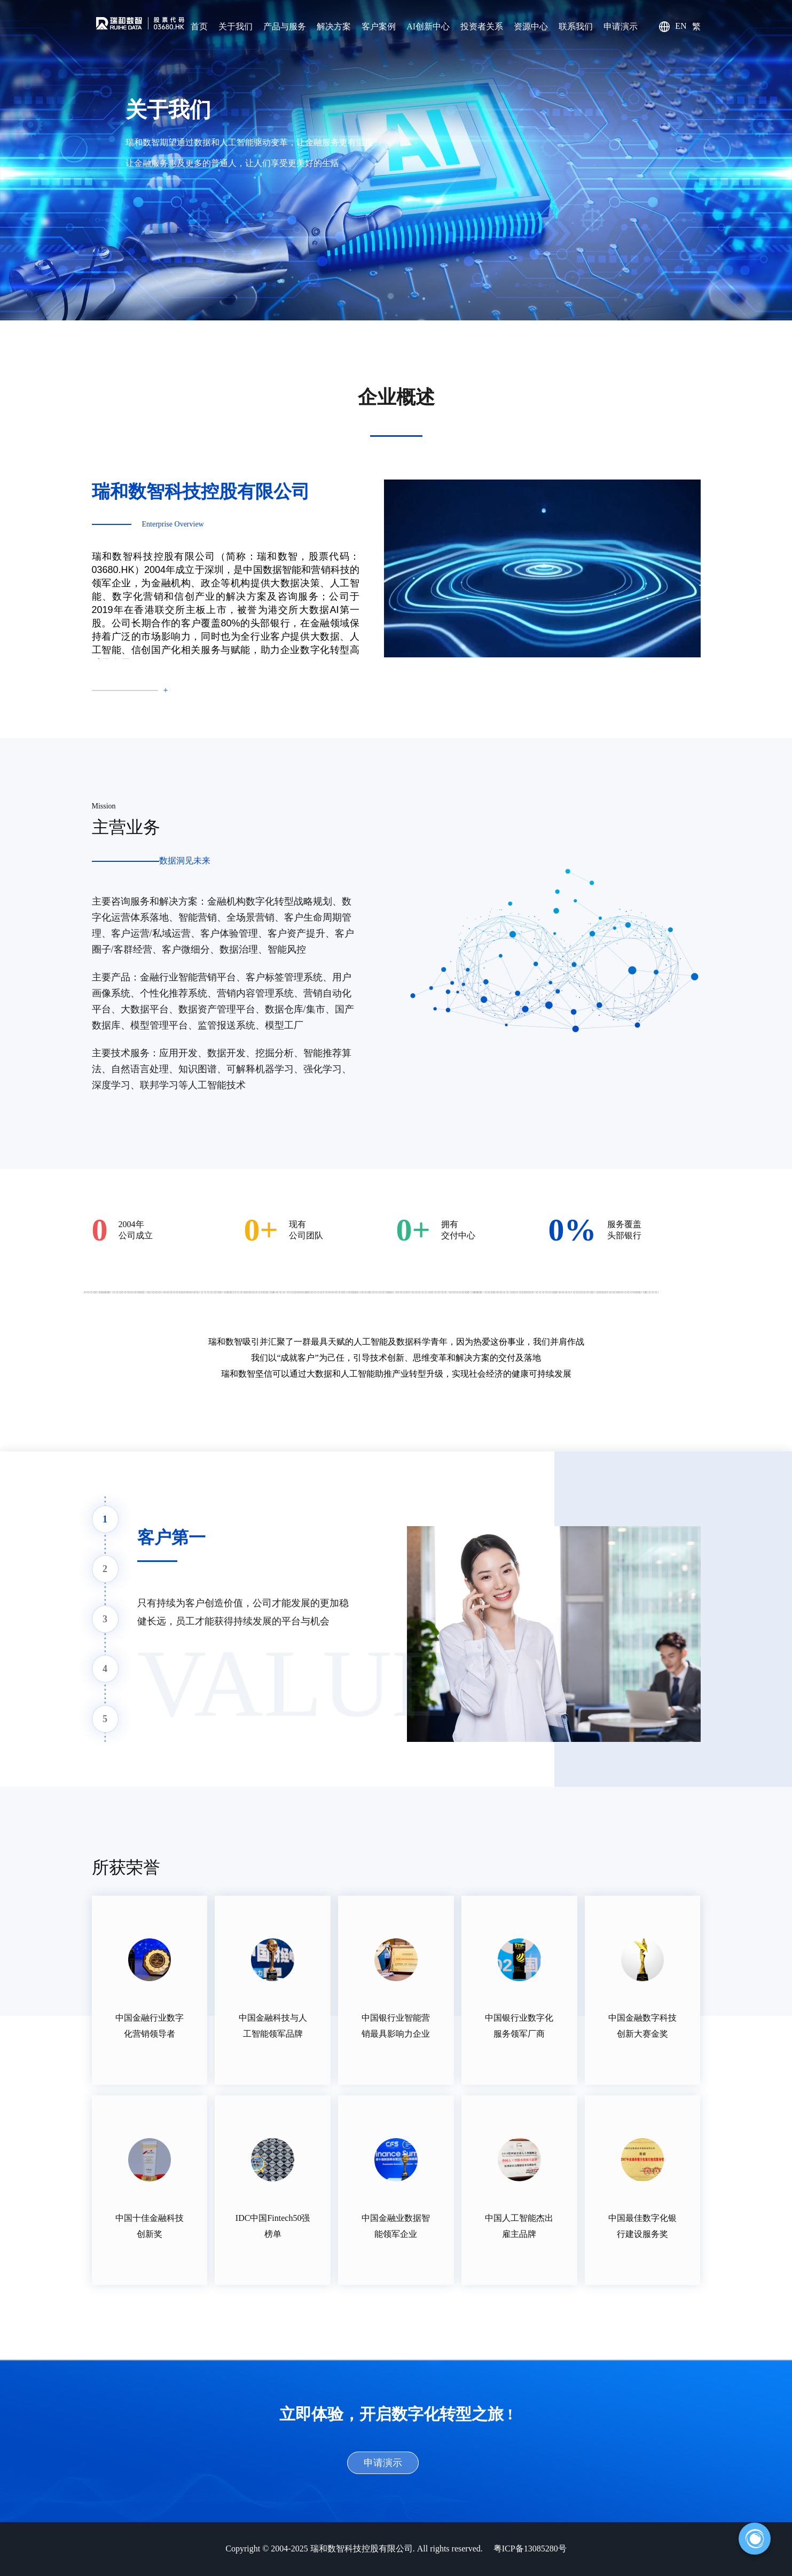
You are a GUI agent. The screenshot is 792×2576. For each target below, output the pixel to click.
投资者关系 (481, 26)
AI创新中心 (428, 26)
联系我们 (576, 26)
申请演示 (620, 26)
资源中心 (531, 26)
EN (680, 25)
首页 (199, 26)
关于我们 (235, 26)
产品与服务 (284, 26)
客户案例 (379, 26)
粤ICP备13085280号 (530, 2548)
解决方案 (334, 26)
